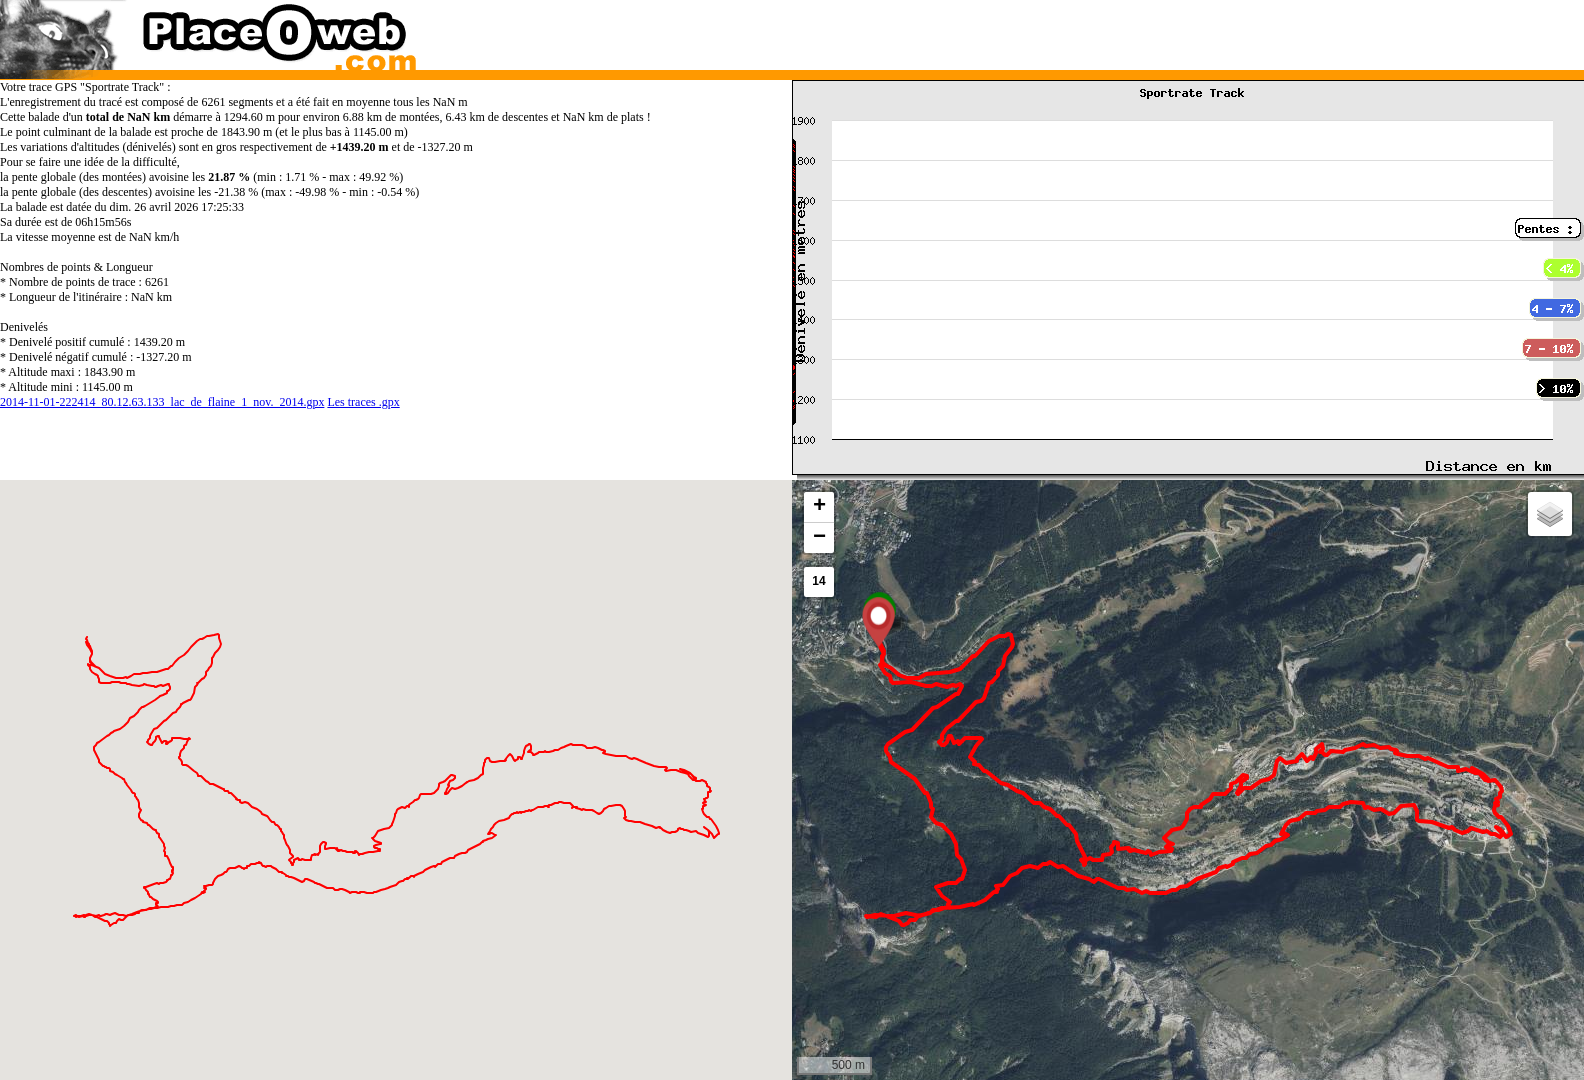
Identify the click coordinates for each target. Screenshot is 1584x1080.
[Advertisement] (1167, 30)
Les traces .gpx (363, 402)
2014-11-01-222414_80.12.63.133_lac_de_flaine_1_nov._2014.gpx (162, 402)
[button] (878, 622)
